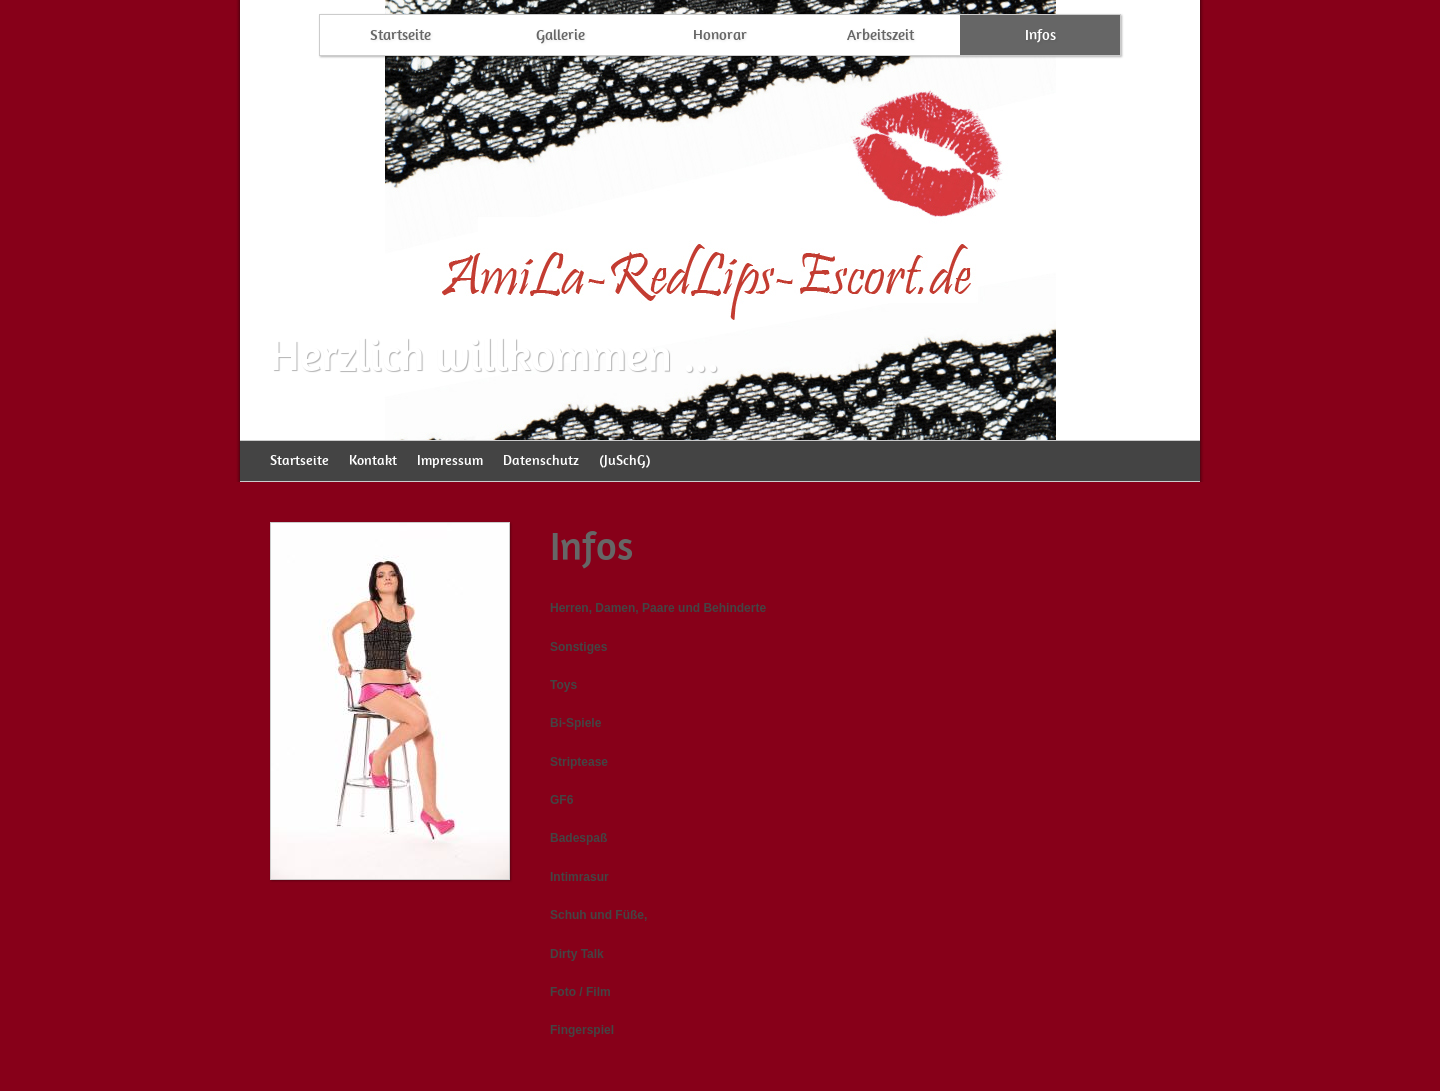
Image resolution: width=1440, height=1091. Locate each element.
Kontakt (373, 460)
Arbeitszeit (880, 35)
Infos (1040, 35)
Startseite (400, 35)
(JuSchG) (624, 460)
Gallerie (560, 35)
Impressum (450, 460)
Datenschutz (541, 460)
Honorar (720, 35)
